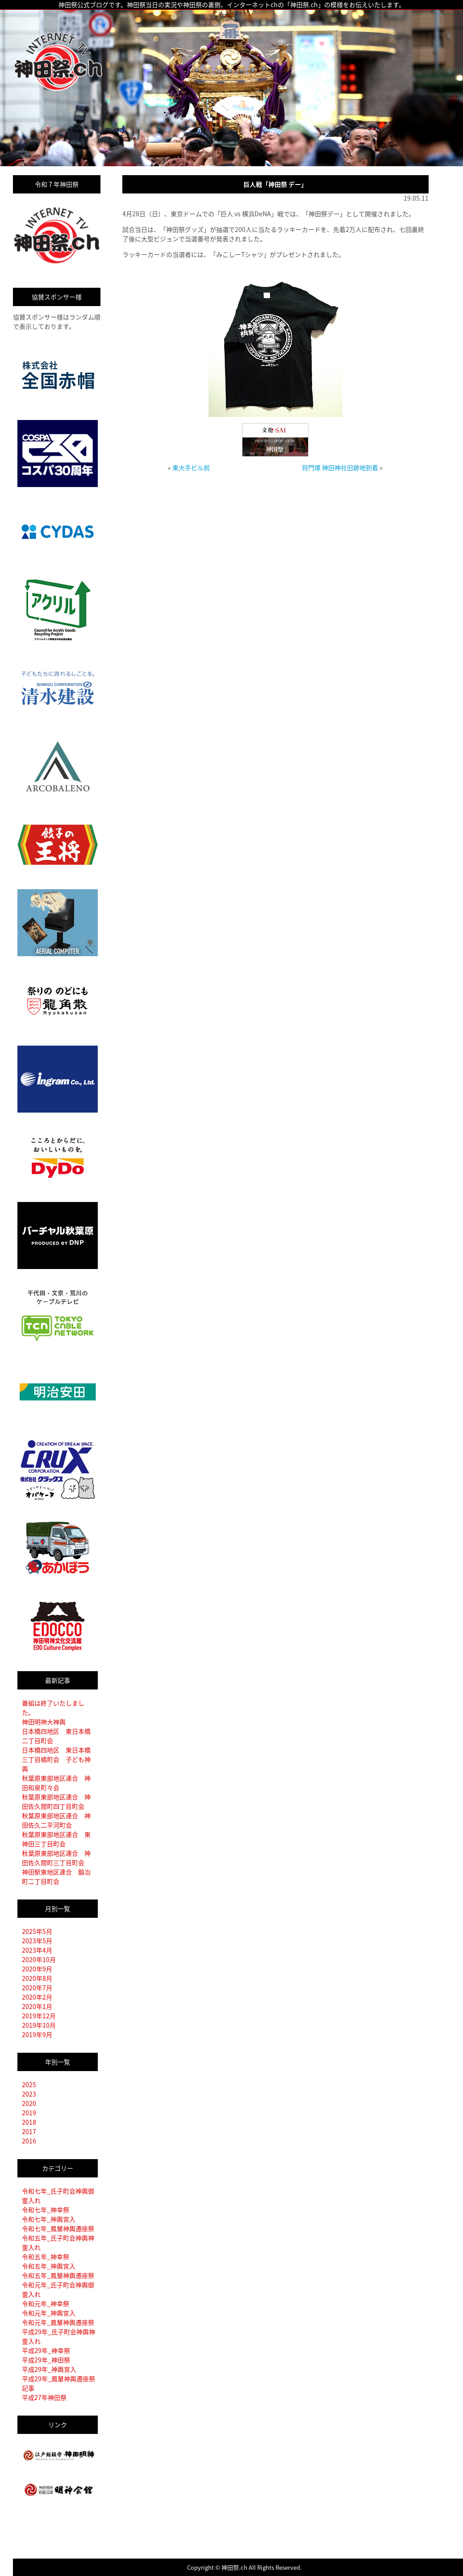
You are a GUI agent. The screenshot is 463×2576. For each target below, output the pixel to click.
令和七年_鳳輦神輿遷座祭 (58, 2228)
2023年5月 (37, 1940)
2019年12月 (39, 2015)
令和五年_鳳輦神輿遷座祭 (58, 2275)
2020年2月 (37, 1996)
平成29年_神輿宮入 (49, 2369)
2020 (29, 2103)
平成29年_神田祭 (46, 2359)
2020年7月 (37, 1987)
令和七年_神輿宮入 (48, 2219)
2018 (29, 2122)
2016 (29, 2140)
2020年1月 (37, 2006)
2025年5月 (37, 1931)
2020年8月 (37, 1978)
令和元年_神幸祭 (45, 2303)
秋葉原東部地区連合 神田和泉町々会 (56, 1782)
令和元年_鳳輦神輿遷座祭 (58, 2322)
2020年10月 (39, 1959)
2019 (29, 2112)
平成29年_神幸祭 (46, 2350)
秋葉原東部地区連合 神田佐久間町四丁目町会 (56, 1801)
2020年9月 (37, 1968)
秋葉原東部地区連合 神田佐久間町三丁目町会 (56, 1858)
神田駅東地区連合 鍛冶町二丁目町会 (56, 1876)
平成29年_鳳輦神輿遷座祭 (58, 2378)
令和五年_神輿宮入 (48, 2265)
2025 (29, 2084)
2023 (29, 2093)
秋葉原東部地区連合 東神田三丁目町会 (56, 1839)
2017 (29, 2131)
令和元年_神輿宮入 (48, 2312)
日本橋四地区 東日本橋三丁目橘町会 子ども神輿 (56, 1759)
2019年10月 (39, 2025)
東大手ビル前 (191, 467)
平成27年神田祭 (44, 2397)
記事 (28, 2387)
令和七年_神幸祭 (45, 2209)
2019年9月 (37, 2034)
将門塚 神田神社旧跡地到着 (340, 467)
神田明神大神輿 (44, 1721)
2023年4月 (37, 1950)
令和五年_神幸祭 (45, 2256)
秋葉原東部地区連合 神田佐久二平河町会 (56, 1820)
